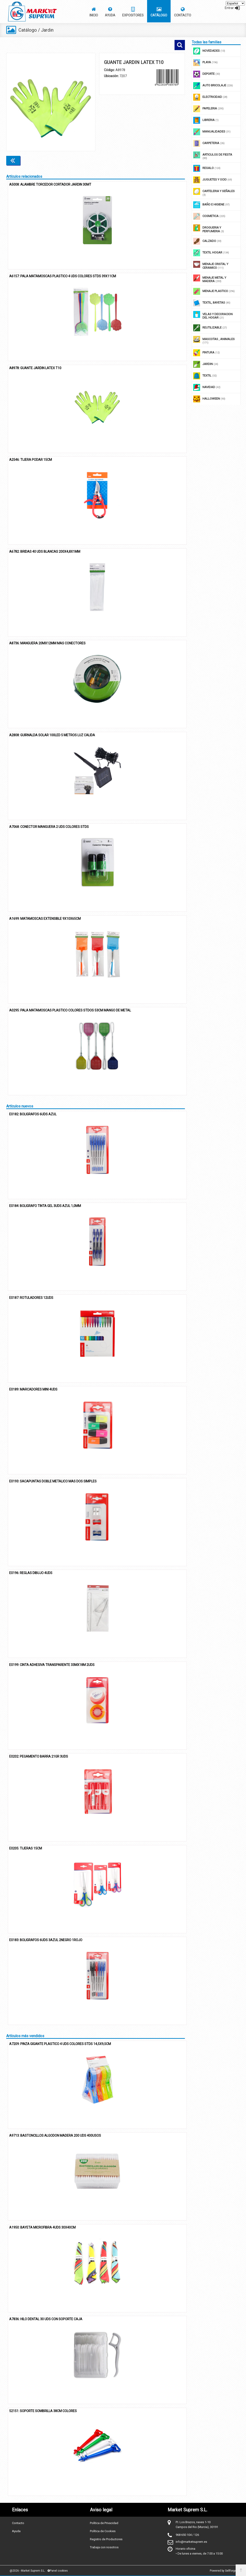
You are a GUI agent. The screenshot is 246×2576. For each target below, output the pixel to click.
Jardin (47, 30)
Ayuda (16, 2531)
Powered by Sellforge (223, 2570)
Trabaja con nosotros (104, 2547)
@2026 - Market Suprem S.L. (27, 2570)
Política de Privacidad (104, 2523)
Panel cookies (57, 2570)
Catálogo (27, 30)
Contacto (18, 2523)
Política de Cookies (103, 2531)
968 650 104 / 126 (187, 2535)
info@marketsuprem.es (191, 2541)
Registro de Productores (106, 2539)
